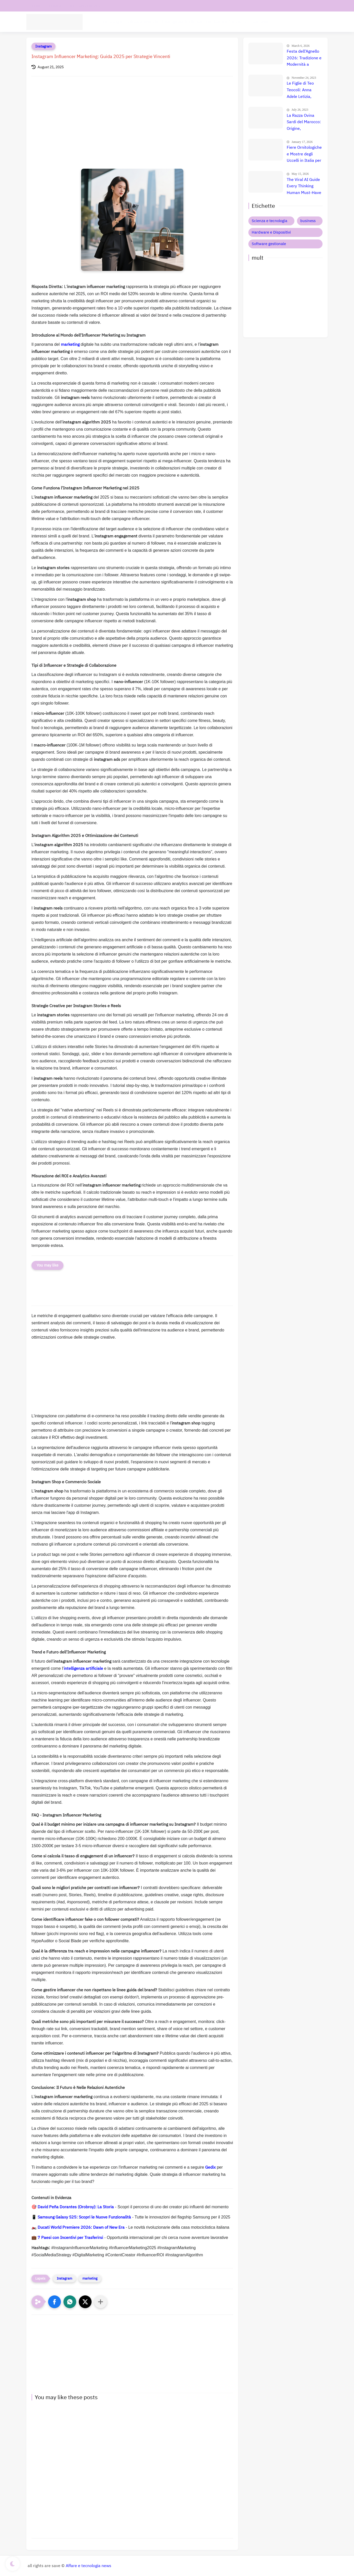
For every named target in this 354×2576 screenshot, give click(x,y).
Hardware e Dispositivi (227, 22)
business (308, 221)
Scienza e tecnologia (269, 221)
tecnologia (112, 22)
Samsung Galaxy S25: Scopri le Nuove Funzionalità (84, 2217)
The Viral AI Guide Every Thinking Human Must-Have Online (304, 187)
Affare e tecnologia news (88, 2566)
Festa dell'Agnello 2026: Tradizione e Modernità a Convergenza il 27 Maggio (304, 58)
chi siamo (55, 5)
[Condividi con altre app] (100, 2301)
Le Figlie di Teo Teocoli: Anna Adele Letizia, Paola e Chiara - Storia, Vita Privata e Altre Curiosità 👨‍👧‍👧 (304, 90)
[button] (54, 2301)
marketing (70, 344)
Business (259, 22)
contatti (34, 5)
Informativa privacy (85, 5)
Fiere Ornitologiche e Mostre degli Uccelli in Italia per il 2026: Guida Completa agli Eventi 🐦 (304, 154)
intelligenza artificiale (83, 1668)
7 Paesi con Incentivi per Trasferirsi (70, 2237)
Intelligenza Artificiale (182, 22)
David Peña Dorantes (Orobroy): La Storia (76, 2207)
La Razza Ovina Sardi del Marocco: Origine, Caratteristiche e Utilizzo (304, 122)
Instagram (43, 46)
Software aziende (142, 22)
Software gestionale (269, 244)
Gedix (210, 2167)
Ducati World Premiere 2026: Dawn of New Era (81, 2227)
